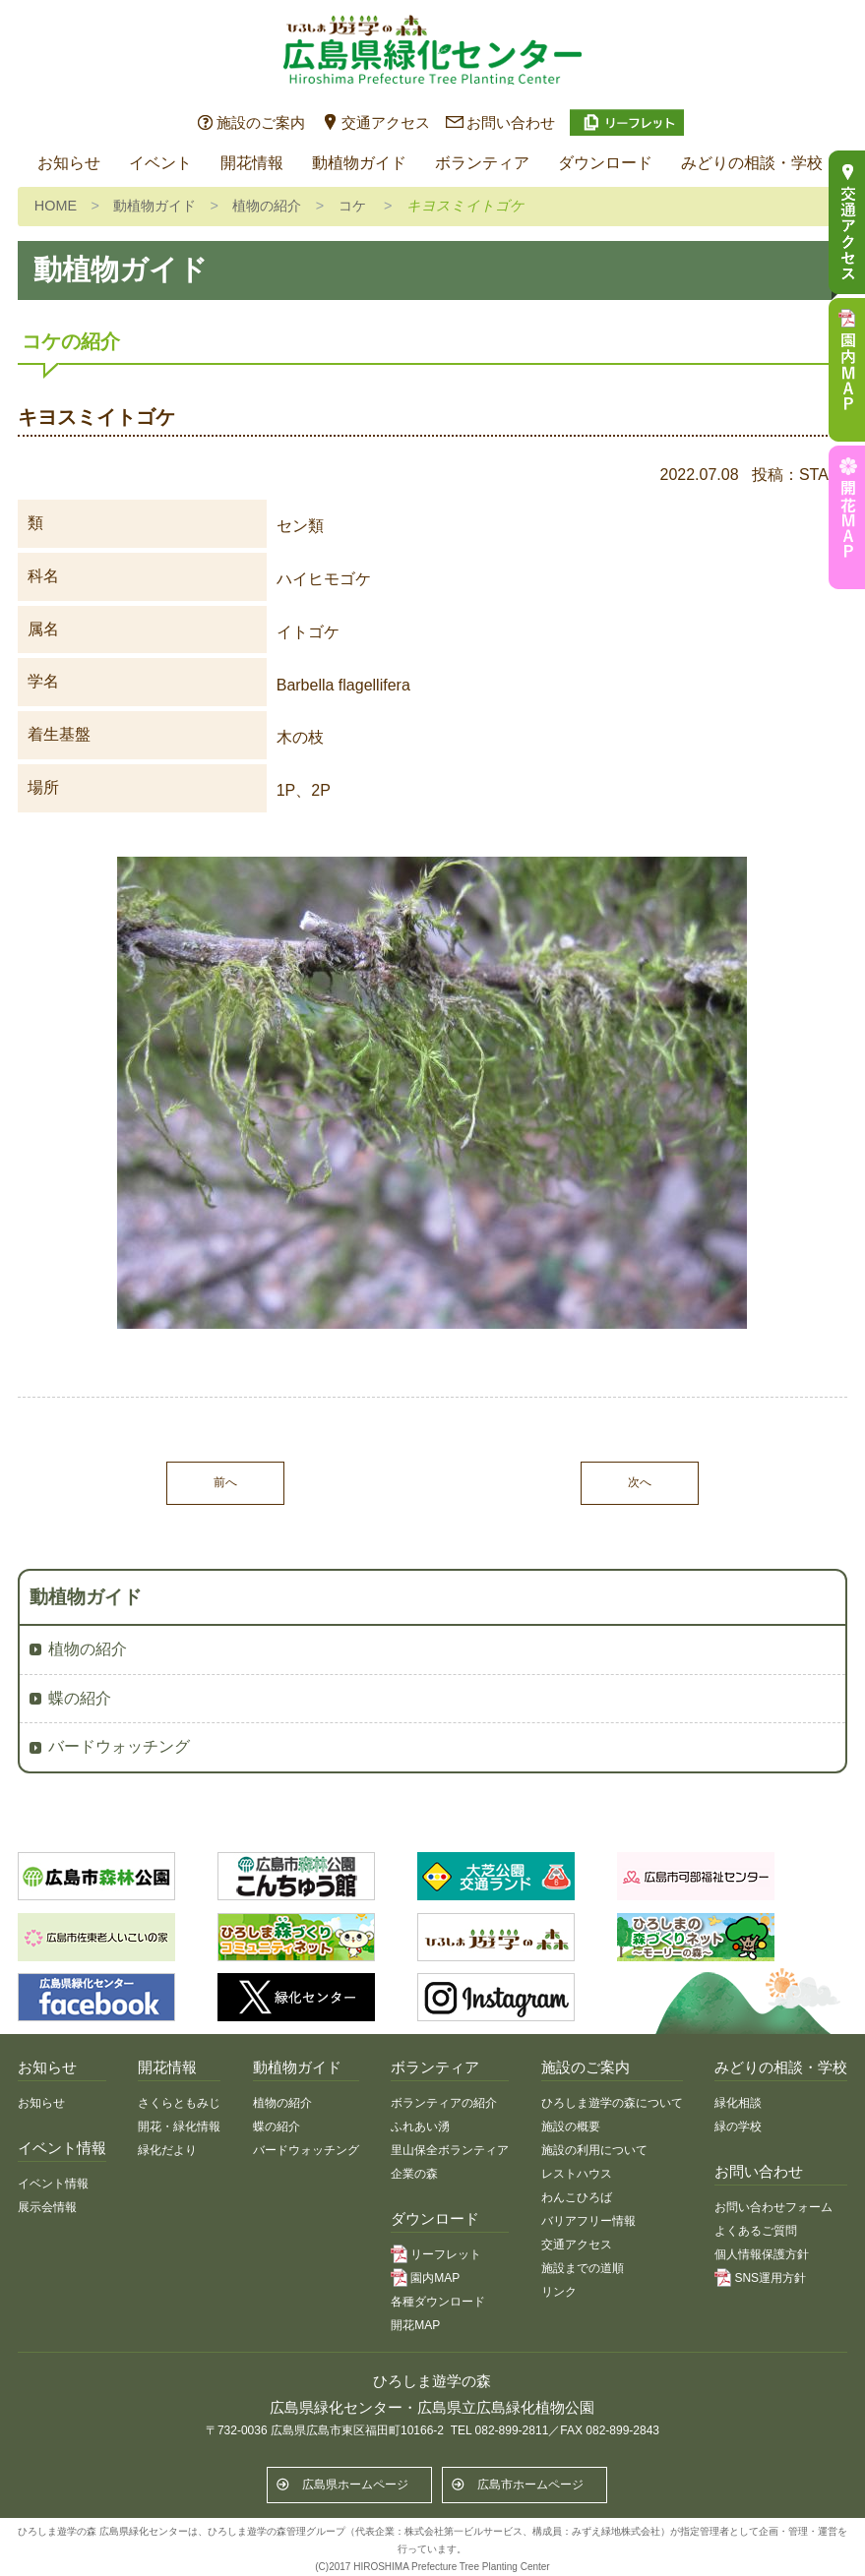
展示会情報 (47, 2207)
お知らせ (68, 162)
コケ (352, 205)
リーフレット (445, 2254)
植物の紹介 (266, 205)
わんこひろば (576, 2197)
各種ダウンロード (438, 2301)
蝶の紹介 (79, 1698)
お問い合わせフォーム (773, 2207)
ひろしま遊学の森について (612, 2103)
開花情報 (251, 162)
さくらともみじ (179, 2103)
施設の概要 (570, 2126)
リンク (559, 2292)
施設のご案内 (260, 122)
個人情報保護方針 (761, 2254)
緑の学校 (738, 2126)
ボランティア (482, 162)
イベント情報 (53, 2183)
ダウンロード (605, 162)
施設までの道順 (582, 2268)
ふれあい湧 (420, 2126)
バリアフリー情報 (588, 2221)
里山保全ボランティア (450, 2150)
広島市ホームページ (530, 2484)
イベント (160, 162)
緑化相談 (738, 2103)
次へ (639, 1482)
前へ (225, 1482)
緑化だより (167, 2150)
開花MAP (415, 2325)
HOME (55, 205)
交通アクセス (385, 122)
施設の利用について (594, 2150)
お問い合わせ (510, 122)
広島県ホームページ (355, 2484)
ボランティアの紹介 (444, 2103)
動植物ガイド (359, 162)
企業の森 (414, 2174)
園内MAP (435, 2278)
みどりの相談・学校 (752, 162)
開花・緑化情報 (179, 2126)
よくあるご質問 (755, 2231)
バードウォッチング (119, 1746)
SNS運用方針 (770, 2278)
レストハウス (576, 2174)
